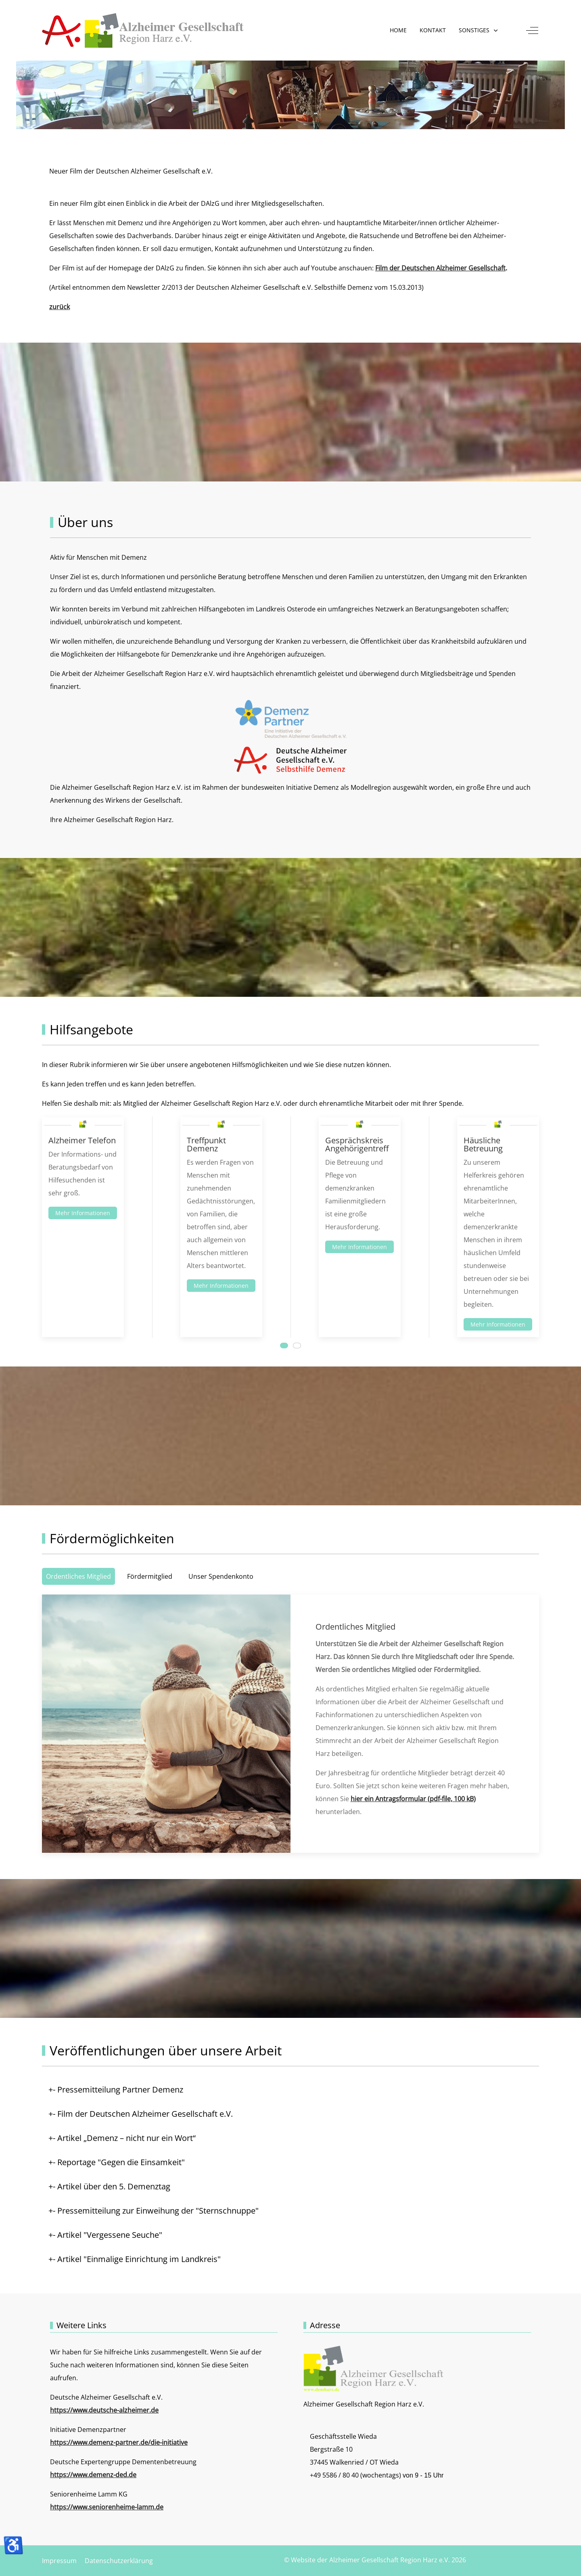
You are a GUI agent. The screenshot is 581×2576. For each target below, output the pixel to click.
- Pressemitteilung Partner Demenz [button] (118, 2089)
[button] (479, 30)
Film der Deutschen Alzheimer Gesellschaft (440, 268)
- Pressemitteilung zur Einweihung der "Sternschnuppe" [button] (156, 2210)
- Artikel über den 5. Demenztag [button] (111, 2186)
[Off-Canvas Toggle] (532, 30)
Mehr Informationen (82, 1213)
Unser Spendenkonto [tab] (220, 1576)
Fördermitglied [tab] (149, 1576)
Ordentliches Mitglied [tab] (78, 1576)
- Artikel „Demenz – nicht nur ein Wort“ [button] (124, 2137)
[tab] (284, 1345)
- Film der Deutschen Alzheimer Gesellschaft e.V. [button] (143, 2113)
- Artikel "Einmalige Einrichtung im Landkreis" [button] (137, 2259)
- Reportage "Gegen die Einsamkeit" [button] (119, 2162)
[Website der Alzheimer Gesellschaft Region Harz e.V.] (143, 30)
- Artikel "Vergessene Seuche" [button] (107, 2234)
